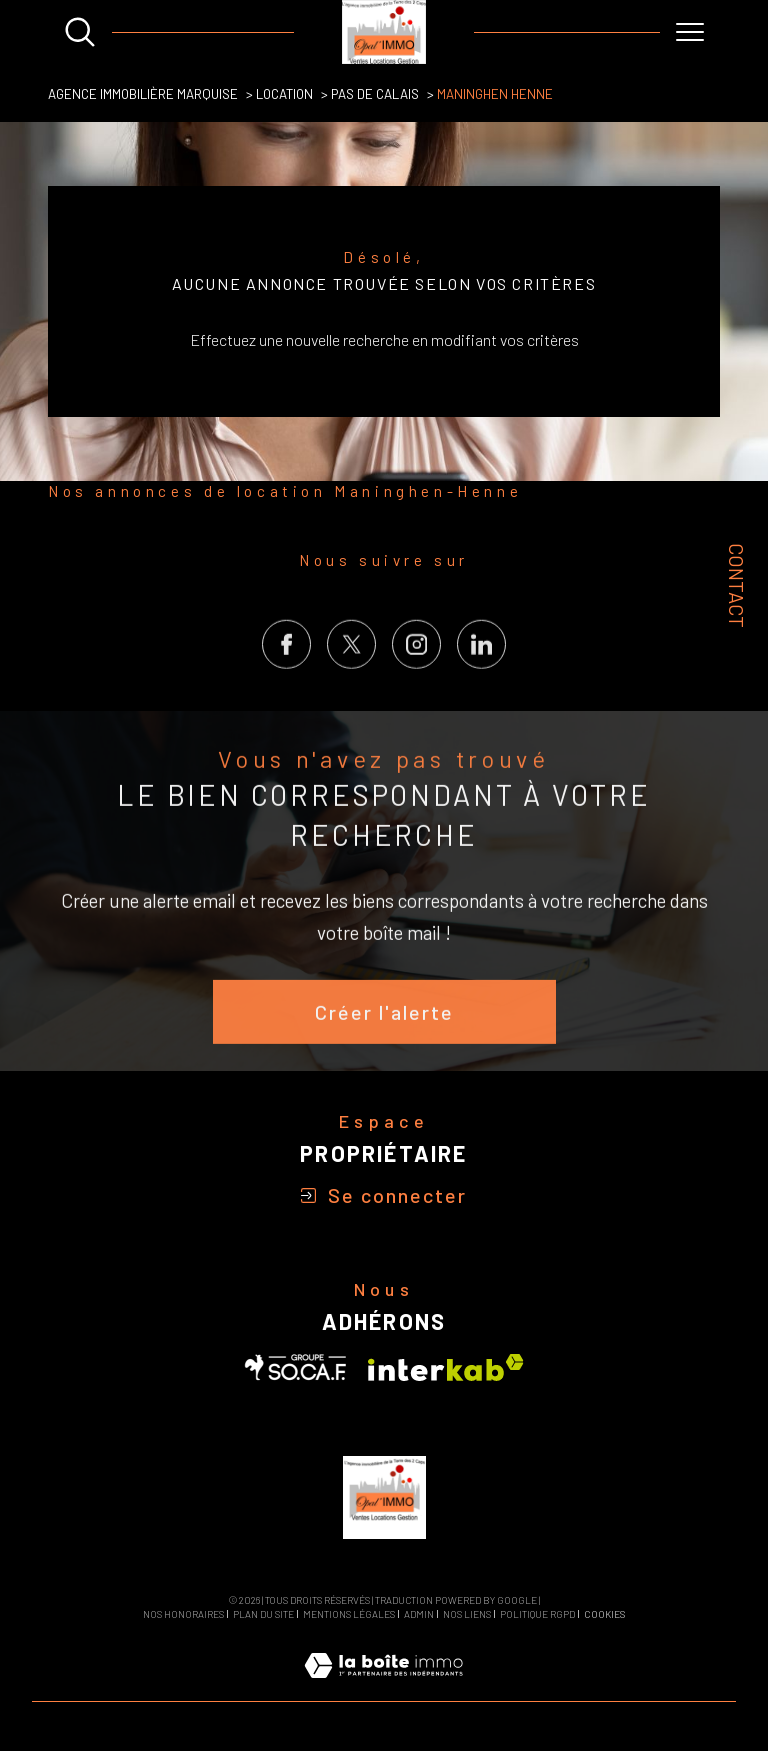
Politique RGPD (537, 1614)
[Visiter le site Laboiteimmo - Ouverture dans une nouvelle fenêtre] (383, 1687)
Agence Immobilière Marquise (143, 94)
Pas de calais (375, 94)
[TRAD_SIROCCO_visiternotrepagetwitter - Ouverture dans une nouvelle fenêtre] (351, 684)
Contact (737, 584)
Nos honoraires (183, 1614)
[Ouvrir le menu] (690, 32)
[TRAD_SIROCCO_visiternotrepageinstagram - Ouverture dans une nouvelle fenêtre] (416, 684)
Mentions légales (349, 1614)
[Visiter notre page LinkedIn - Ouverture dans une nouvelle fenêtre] (481, 684)
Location (284, 94)
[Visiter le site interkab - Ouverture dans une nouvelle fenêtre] (446, 1367)
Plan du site (263, 1614)
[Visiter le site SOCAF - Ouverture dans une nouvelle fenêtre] (296, 1367)
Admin (419, 1614)
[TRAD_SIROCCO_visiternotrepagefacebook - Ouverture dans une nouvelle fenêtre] (286, 684)
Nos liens (467, 1614)
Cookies (604, 1614)
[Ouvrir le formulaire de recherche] (80, 32)
